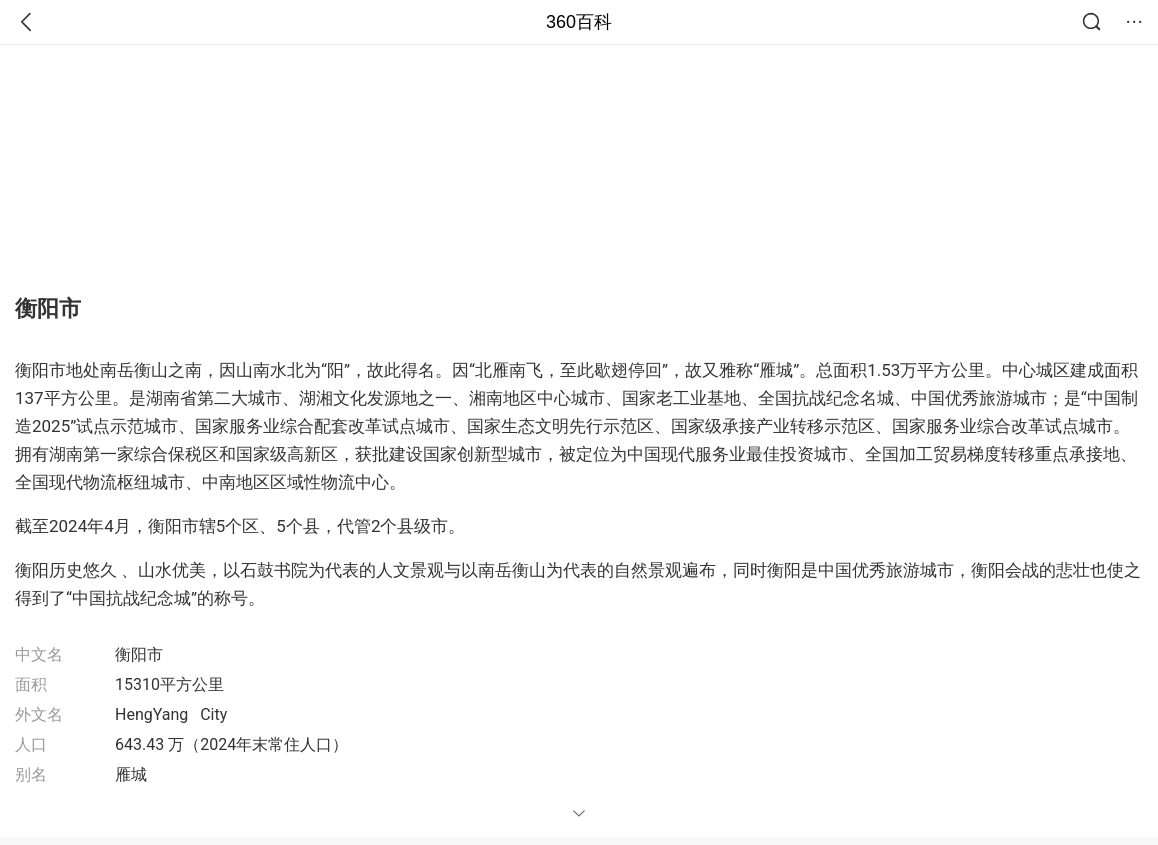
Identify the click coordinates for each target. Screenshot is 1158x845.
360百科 (579, 22)
